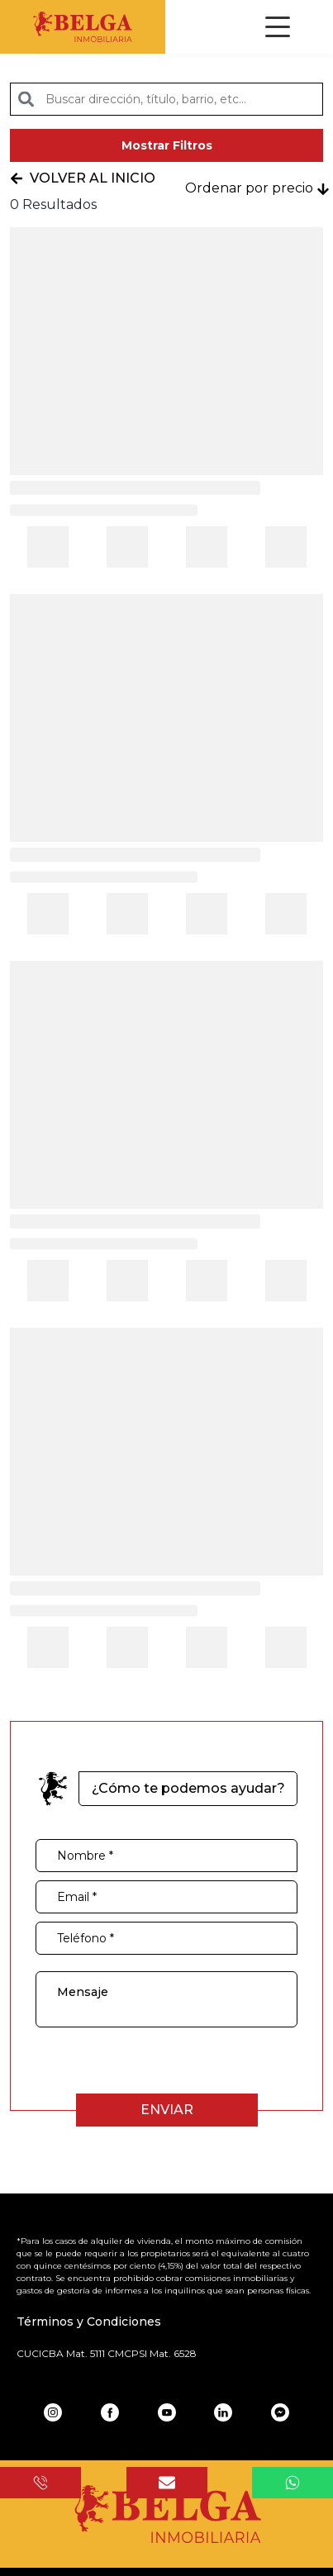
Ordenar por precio (257, 188)
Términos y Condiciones (89, 2321)
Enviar (166, 2109)
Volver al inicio (82, 178)
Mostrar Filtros (166, 145)
